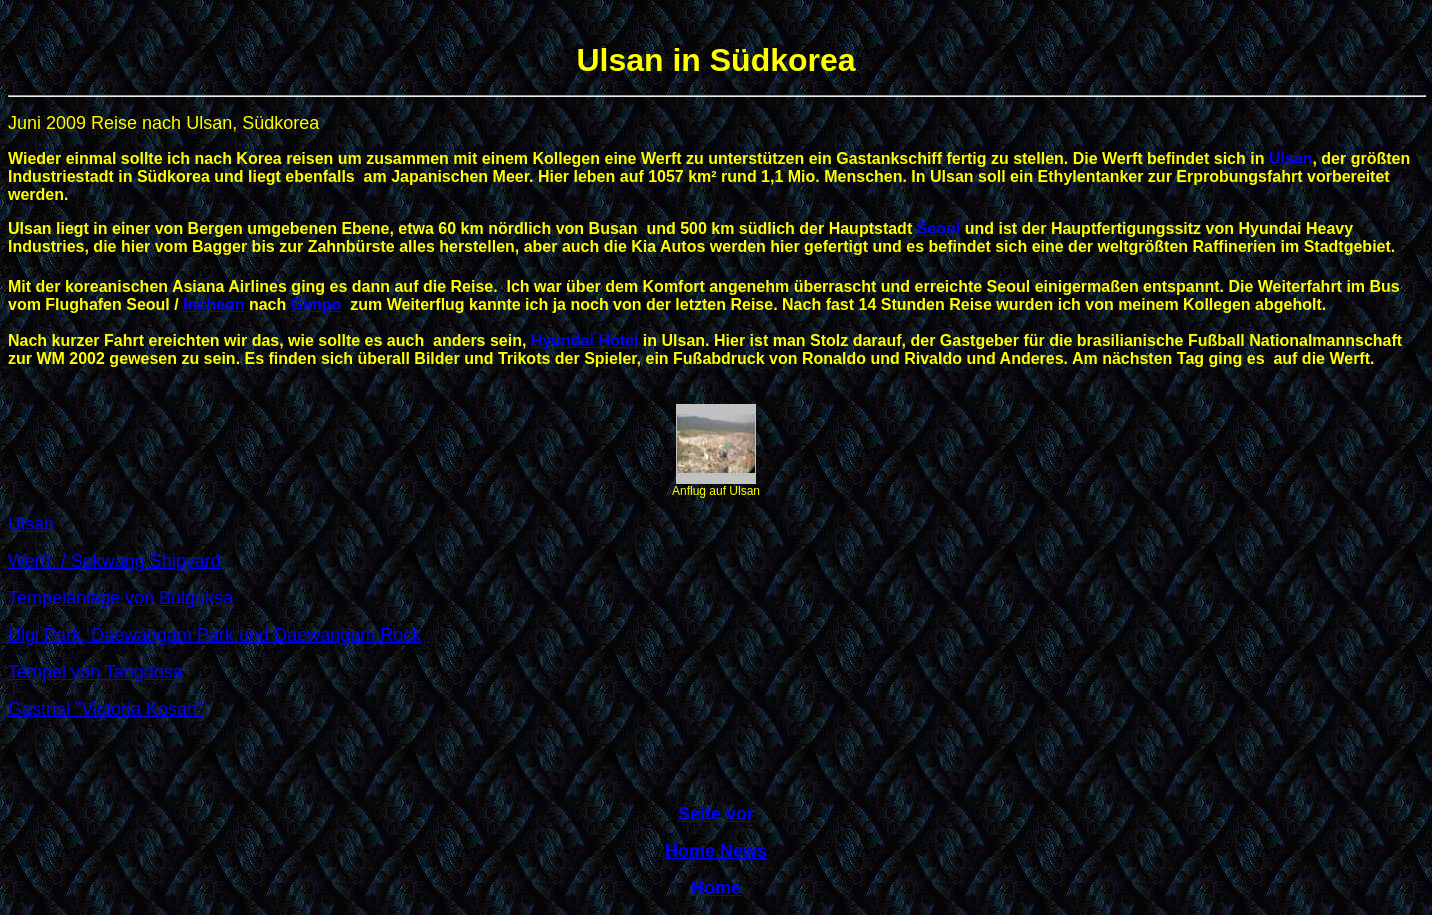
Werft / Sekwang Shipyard (114, 561)
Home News (716, 851)
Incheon (213, 304)
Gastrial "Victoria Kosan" (106, 709)
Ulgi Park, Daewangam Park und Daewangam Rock (214, 635)
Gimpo (316, 304)
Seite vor (716, 814)
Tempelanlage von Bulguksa (120, 598)
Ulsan (1291, 158)
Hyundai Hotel (585, 340)
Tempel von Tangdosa (95, 672)
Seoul (939, 228)
